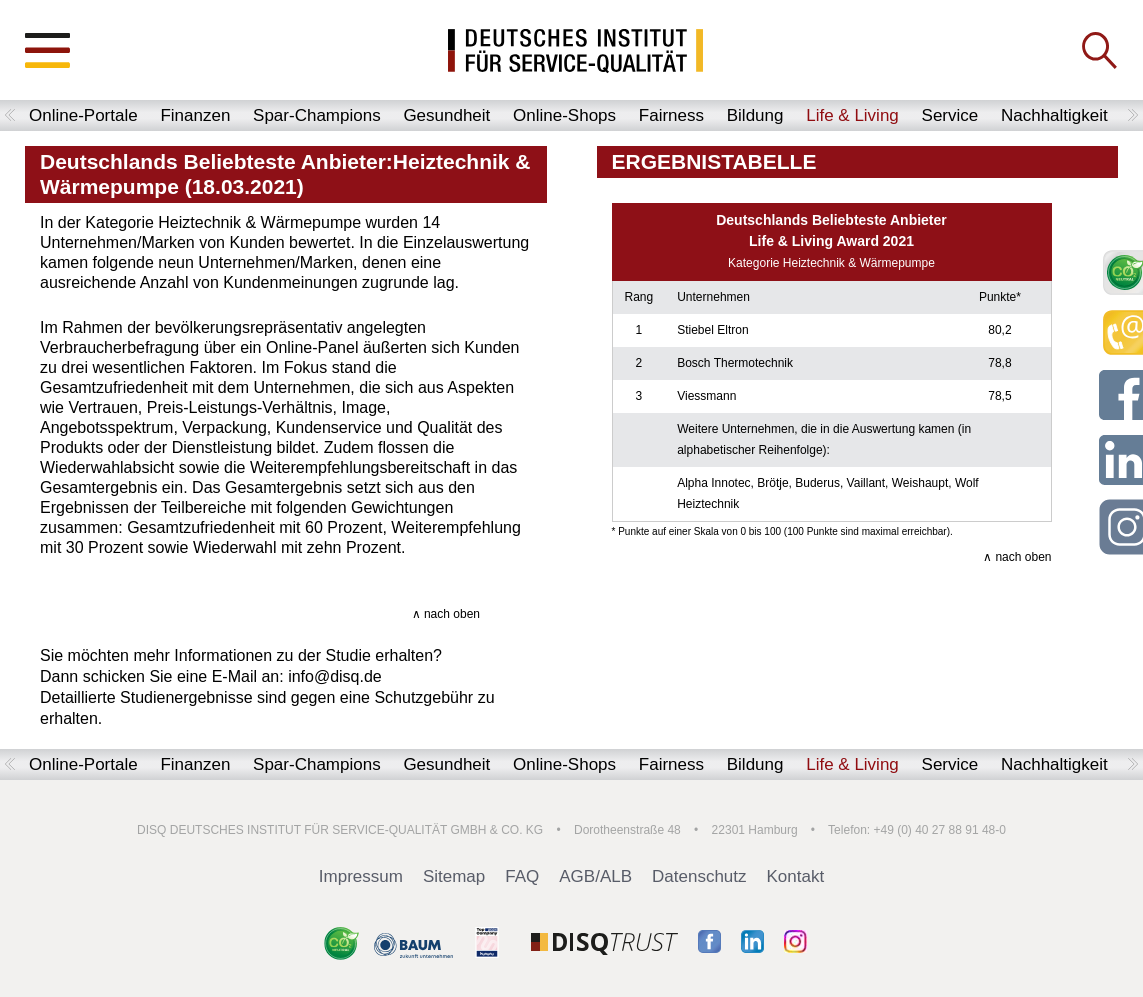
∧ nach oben (446, 614)
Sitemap (454, 876)
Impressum (361, 876)
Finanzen (195, 115)
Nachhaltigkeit (1054, 115)
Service (950, 115)
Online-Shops (564, 115)
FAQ (522, 876)
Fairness (671, 115)
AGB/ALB (595, 876)
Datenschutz (699, 876)
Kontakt (796, 876)
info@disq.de (335, 676)
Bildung (755, 115)
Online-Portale (83, 115)
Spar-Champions (317, 115)
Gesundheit (446, 115)
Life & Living (852, 115)
